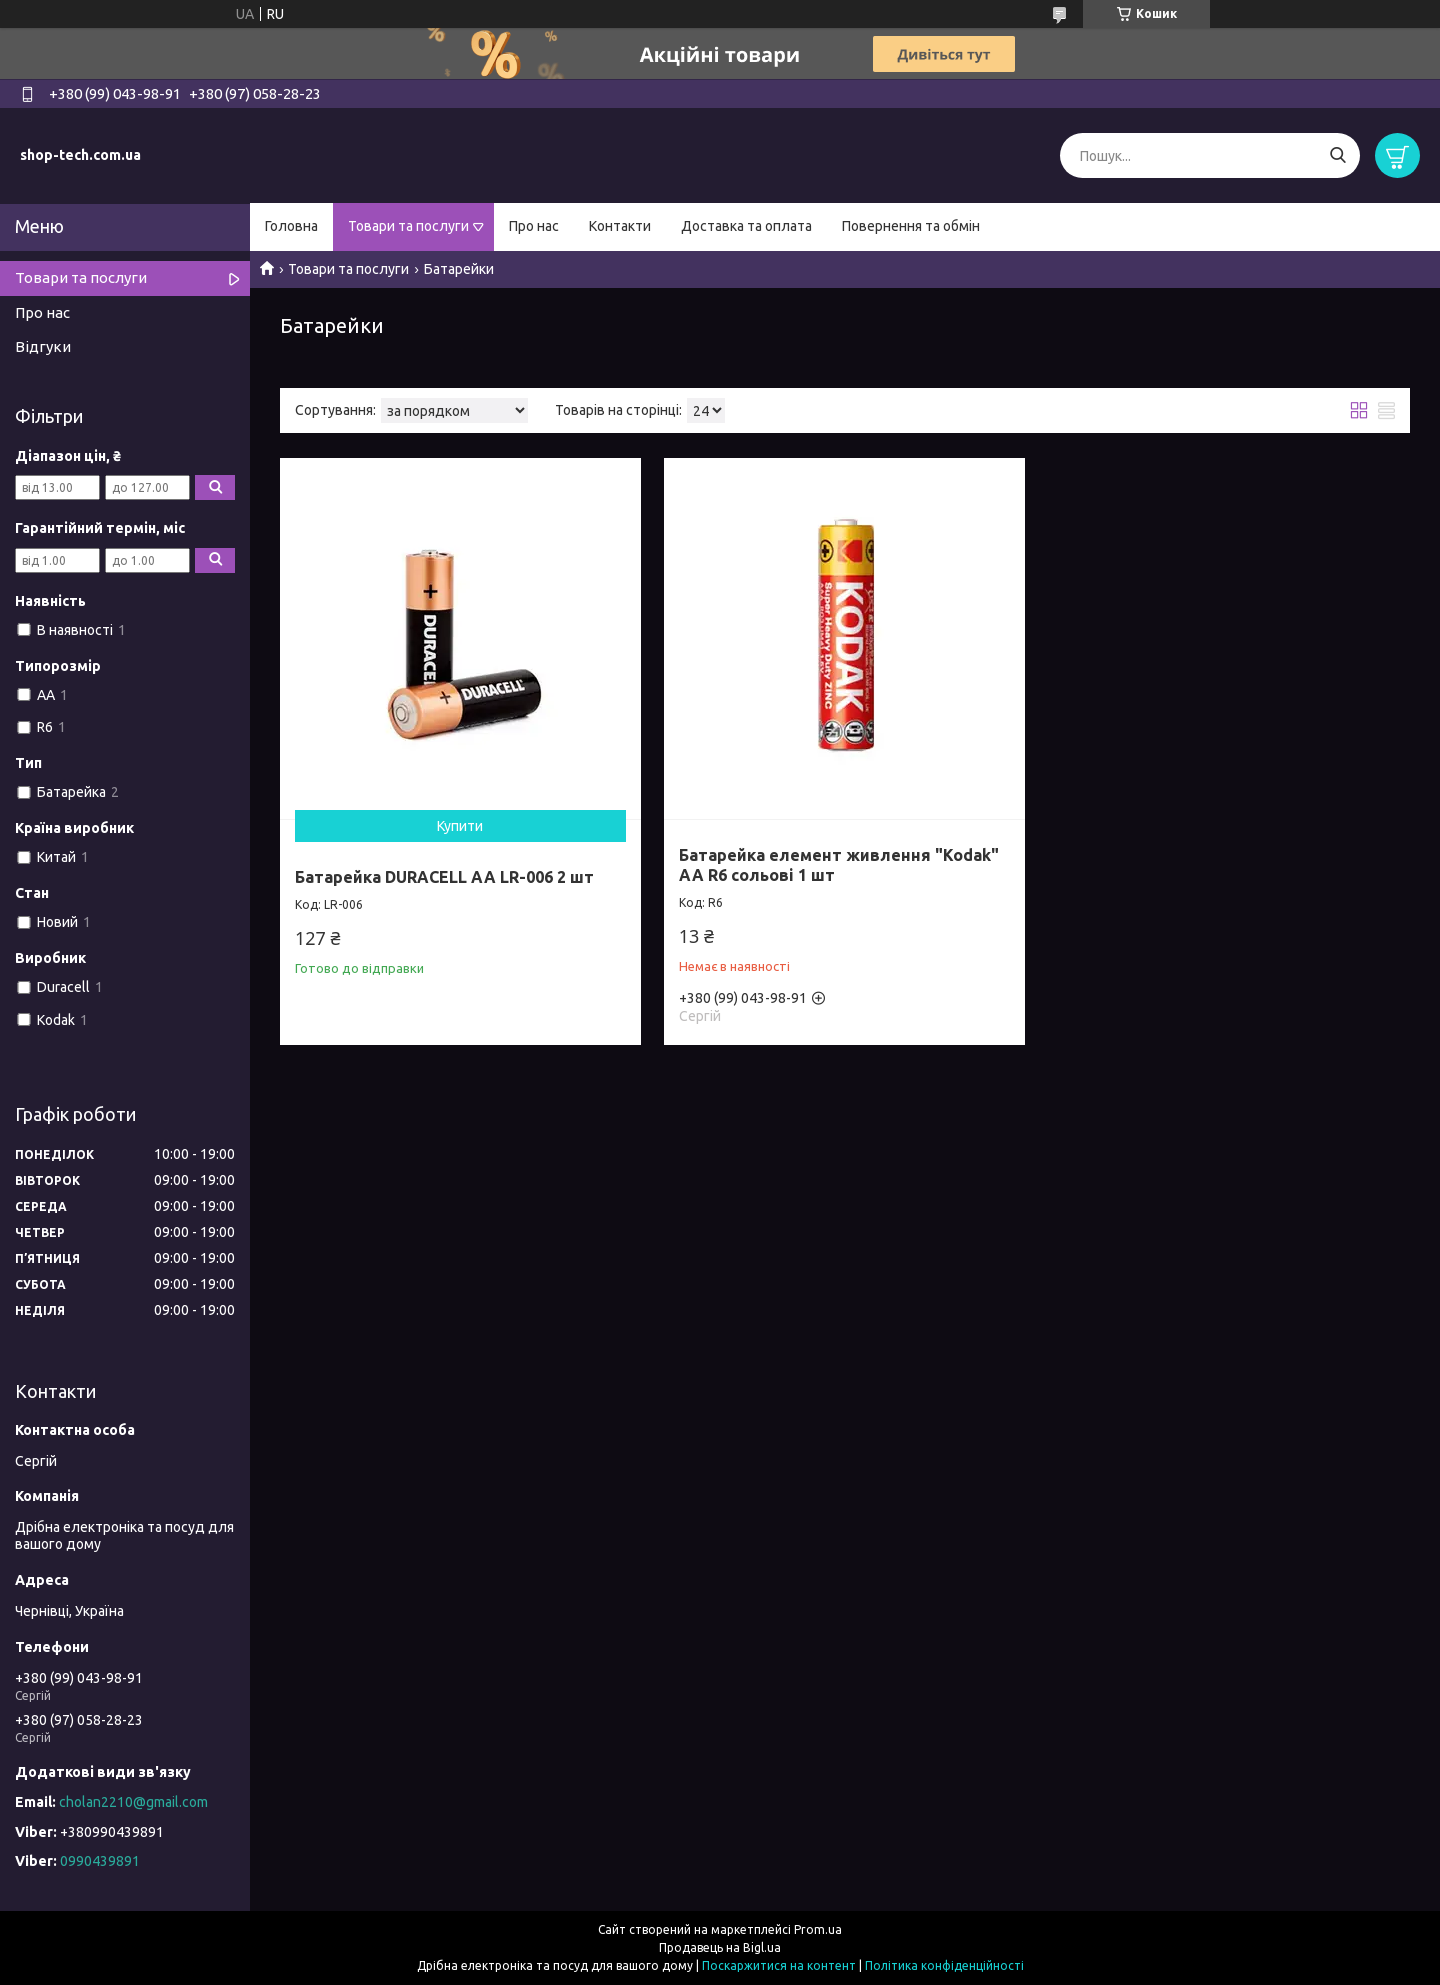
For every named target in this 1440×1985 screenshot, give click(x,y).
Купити (460, 826)
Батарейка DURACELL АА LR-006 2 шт (444, 877)
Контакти (620, 226)
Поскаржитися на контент (779, 1965)
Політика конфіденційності (944, 1965)
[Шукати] (1337, 155)
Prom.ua (818, 1929)
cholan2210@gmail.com (133, 1802)
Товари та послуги (408, 226)
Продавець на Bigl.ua (720, 1947)
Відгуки (43, 346)
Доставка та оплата (746, 226)
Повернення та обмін (911, 226)
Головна (291, 226)
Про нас (534, 226)
